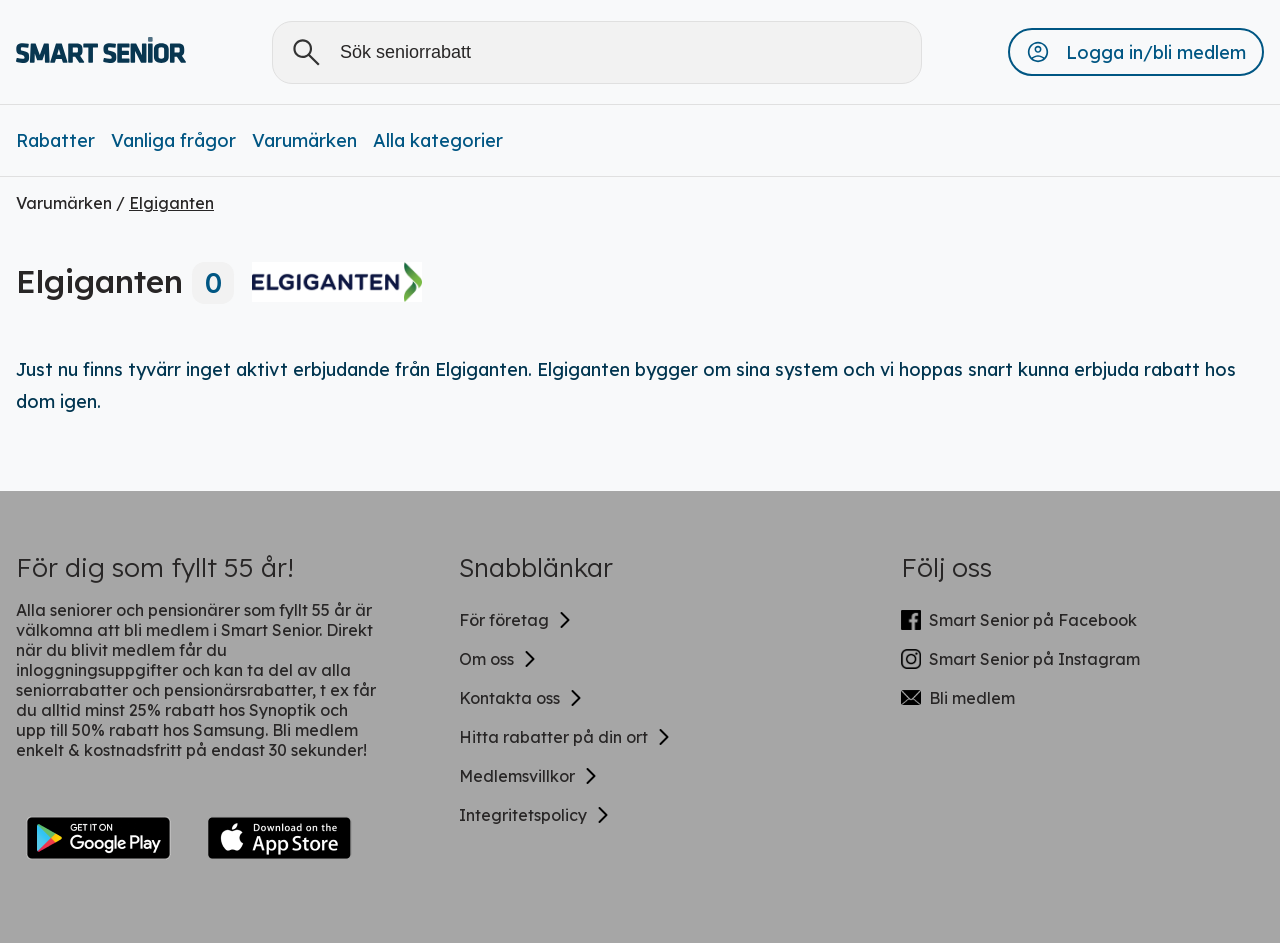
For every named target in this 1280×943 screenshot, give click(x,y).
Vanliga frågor (173, 140)
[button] (1136, 52)
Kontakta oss (521, 698)
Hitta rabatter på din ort (565, 737)
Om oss (498, 659)
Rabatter (55, 140)
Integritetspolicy (535, 815)
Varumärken (304, 140)
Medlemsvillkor (529, 776)
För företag (516, 620)
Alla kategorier (438, 140)
